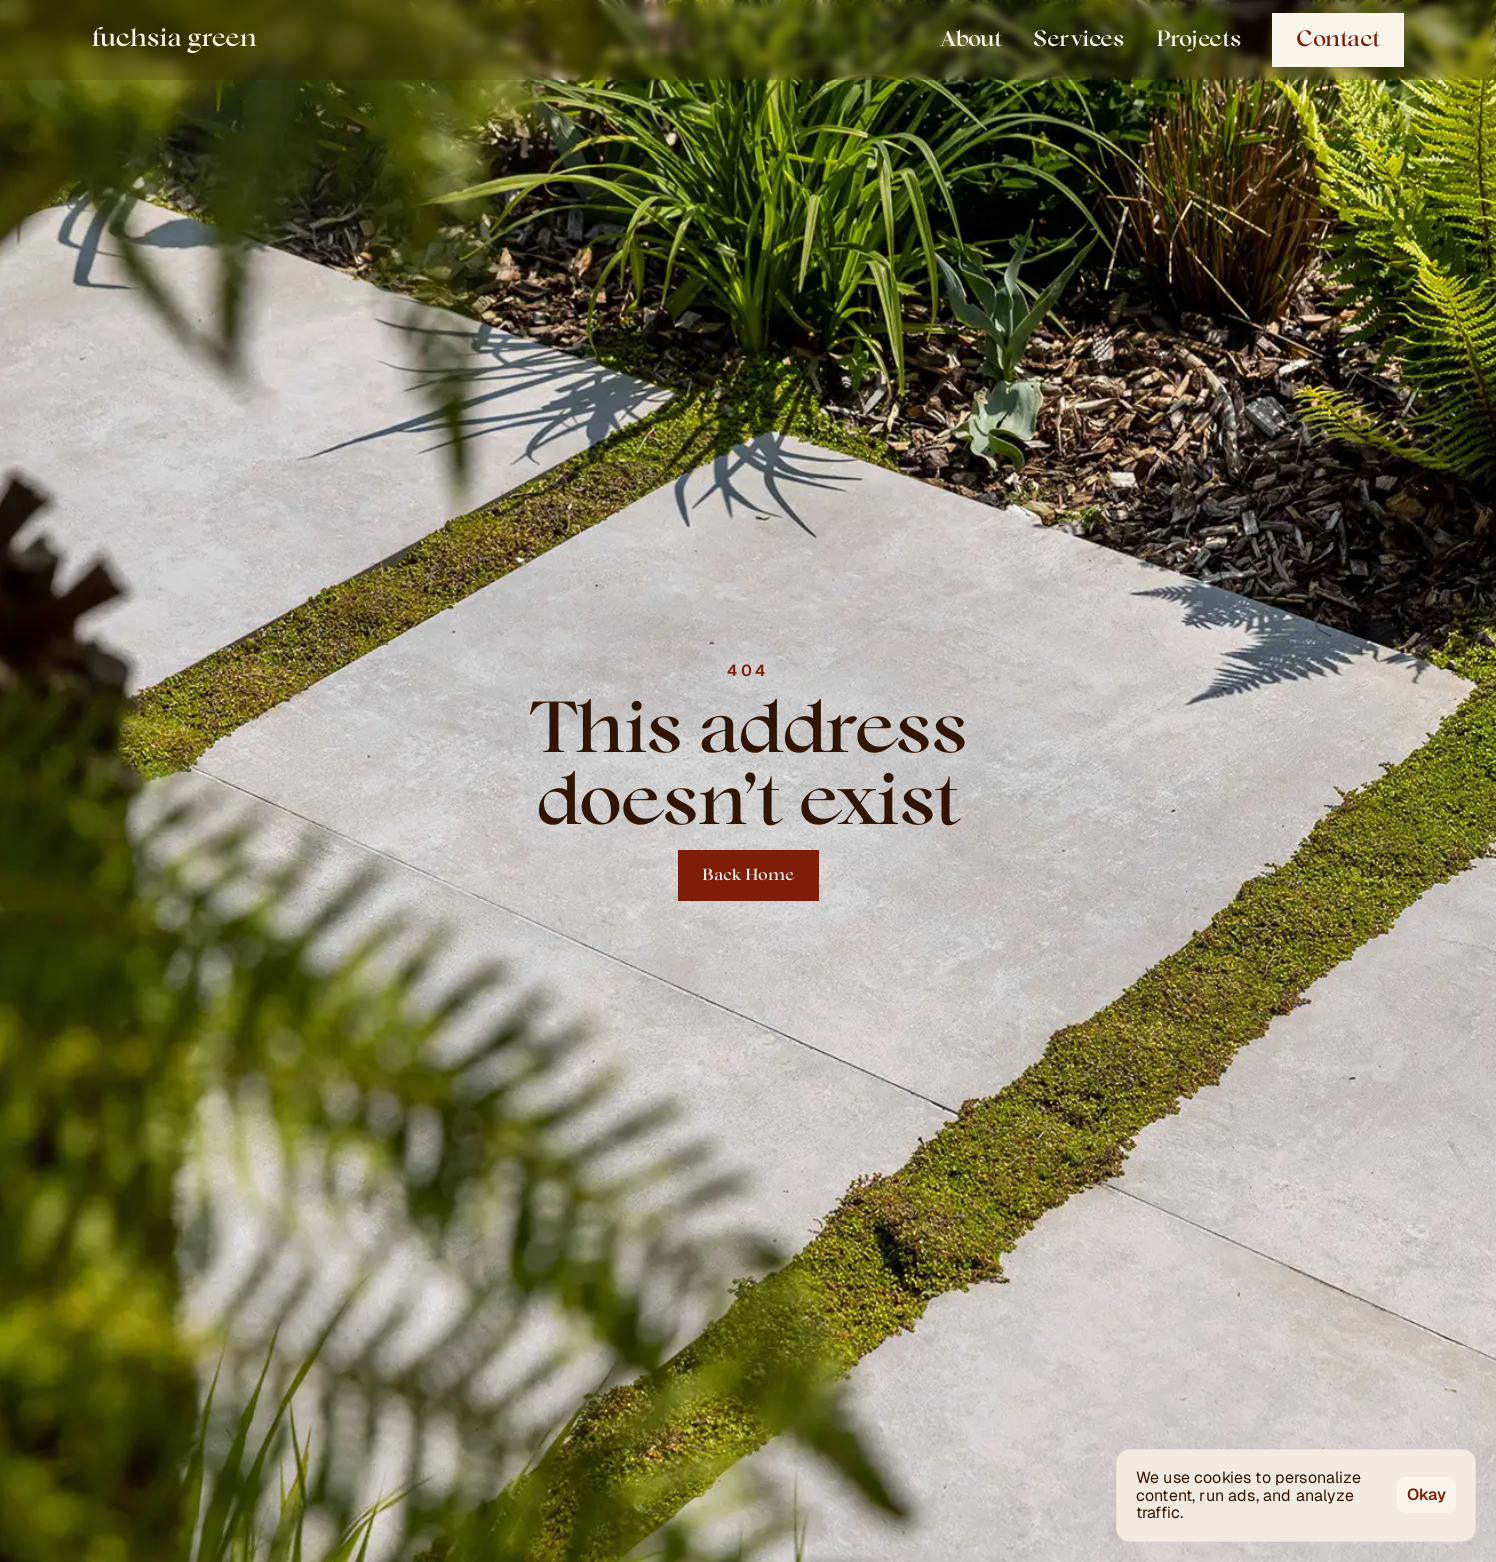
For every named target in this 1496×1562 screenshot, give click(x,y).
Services (1078, 39)
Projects (1198, 39)
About (970, 39)
